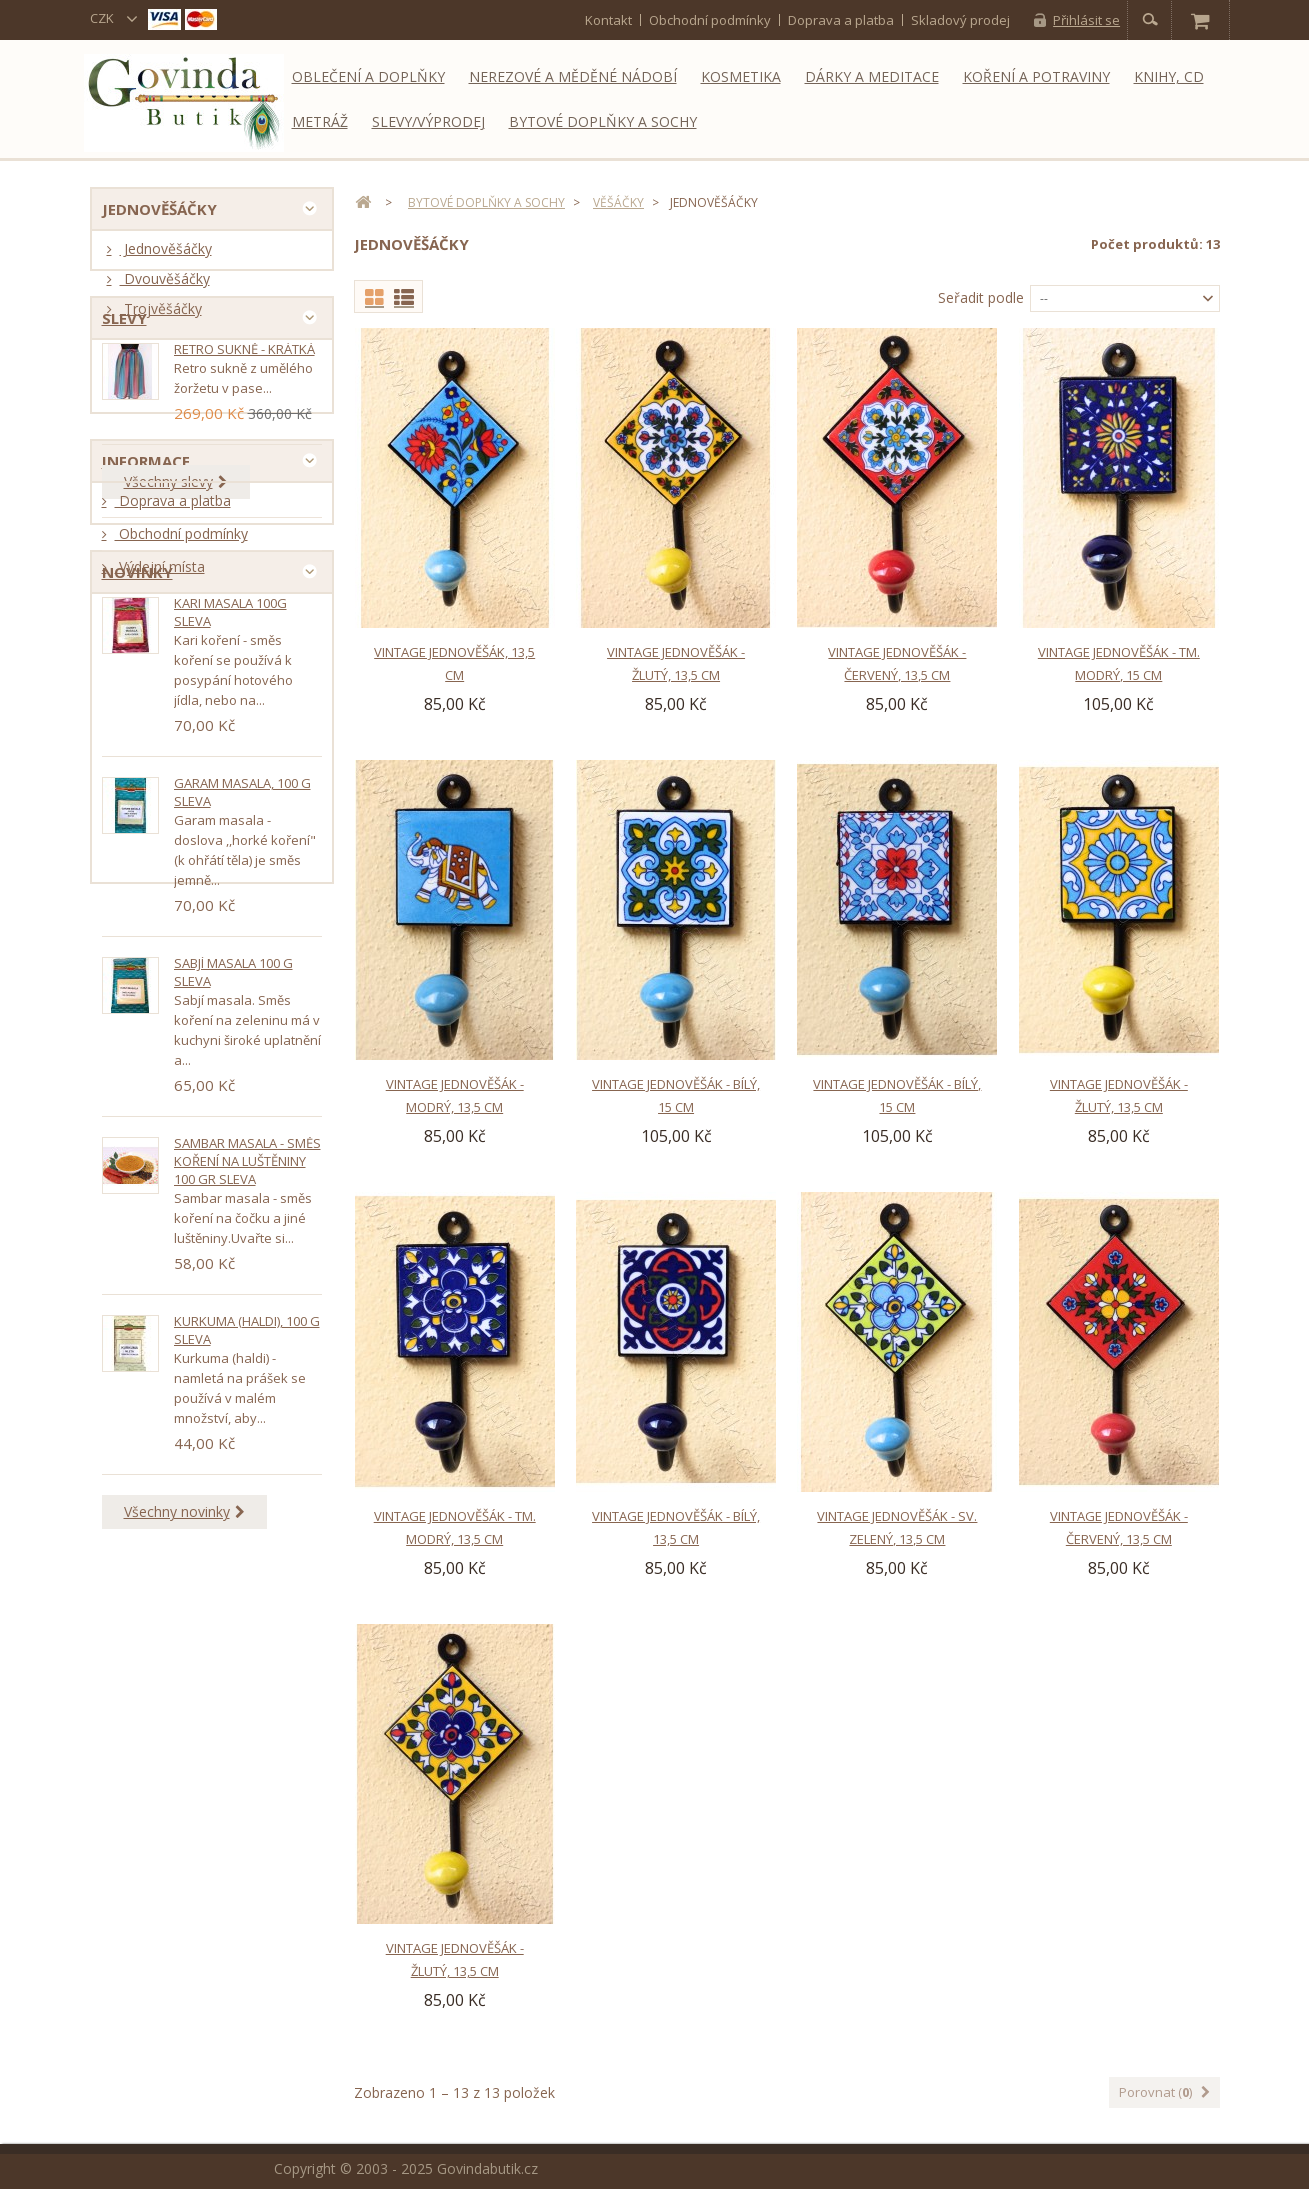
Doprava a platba (841, 19)
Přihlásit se (1086, 20)
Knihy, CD (1169, 76)
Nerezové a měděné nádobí (573, 76)
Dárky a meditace (872, 76)
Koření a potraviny (1036, 76)
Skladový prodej (960, 19)
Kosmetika (741, 76)
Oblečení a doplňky (368, 76)
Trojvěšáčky (161, 315)
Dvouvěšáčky (165, 285)
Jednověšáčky (166, 255)
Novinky (137, 844)
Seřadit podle (981, 297)
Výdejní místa (160, 759)
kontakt (608, 19)
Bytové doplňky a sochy (603, 121)
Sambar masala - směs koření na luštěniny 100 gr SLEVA (247, 1440)
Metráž (320, 121)
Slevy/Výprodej (428, 121)
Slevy (124, 399)
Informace (146, 646)
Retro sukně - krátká (244, 437)
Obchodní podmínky (710, 19)
